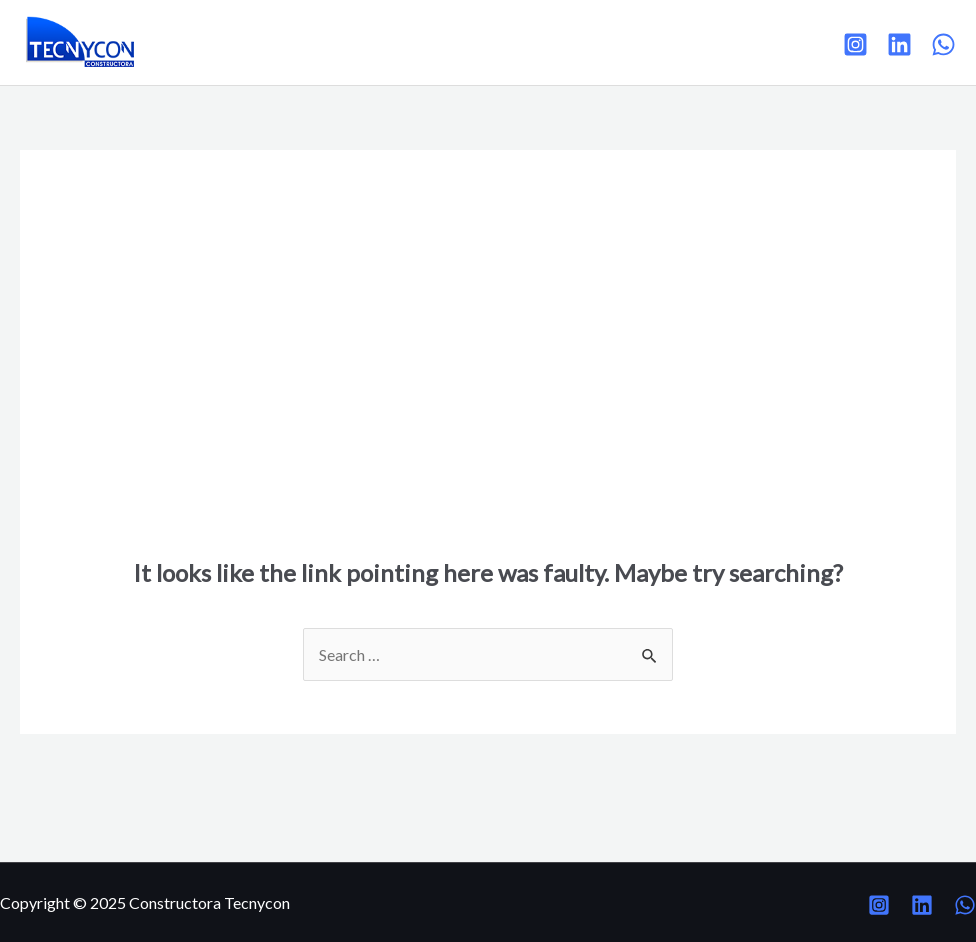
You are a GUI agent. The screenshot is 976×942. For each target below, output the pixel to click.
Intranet (577, 41)
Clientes (393, 41)
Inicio (211, 41)
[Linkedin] (899, 44)
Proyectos (297, 41)
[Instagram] (855, 44)
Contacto (485, 41)
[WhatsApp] (943, 44)
